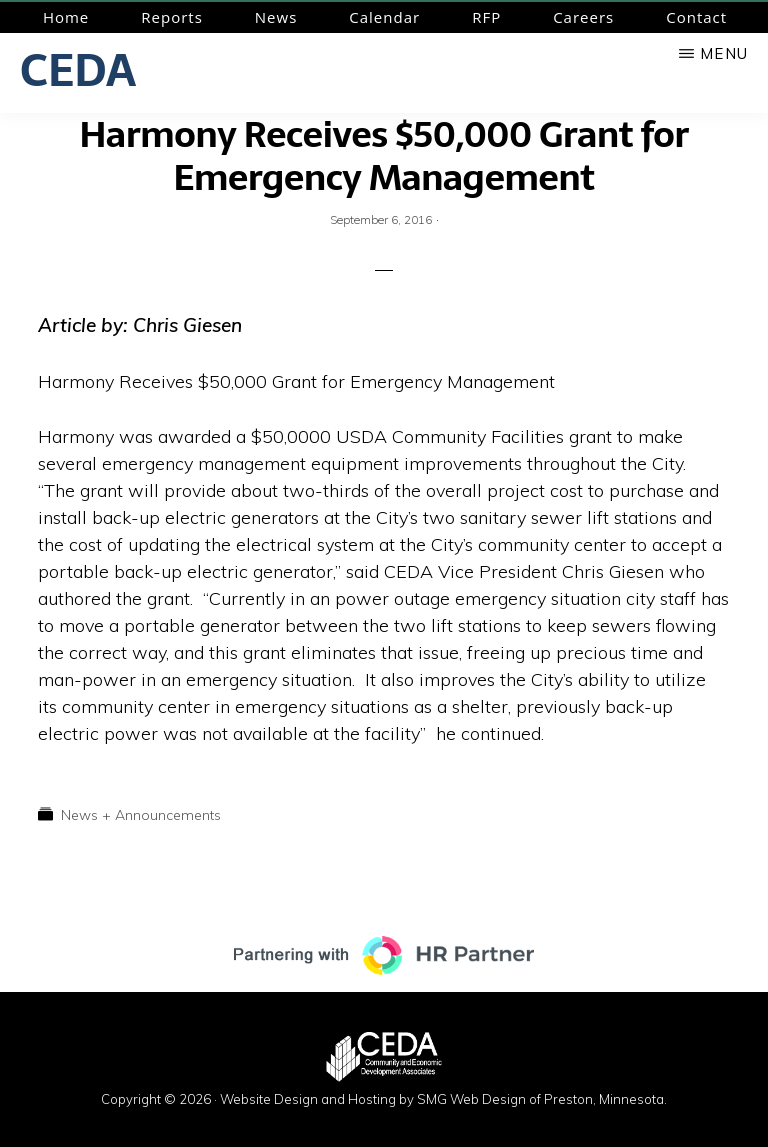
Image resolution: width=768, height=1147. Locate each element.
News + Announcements (141, 815)
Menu (724, 53)
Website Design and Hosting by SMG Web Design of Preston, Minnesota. (443, 1099)
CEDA (78, 70)
